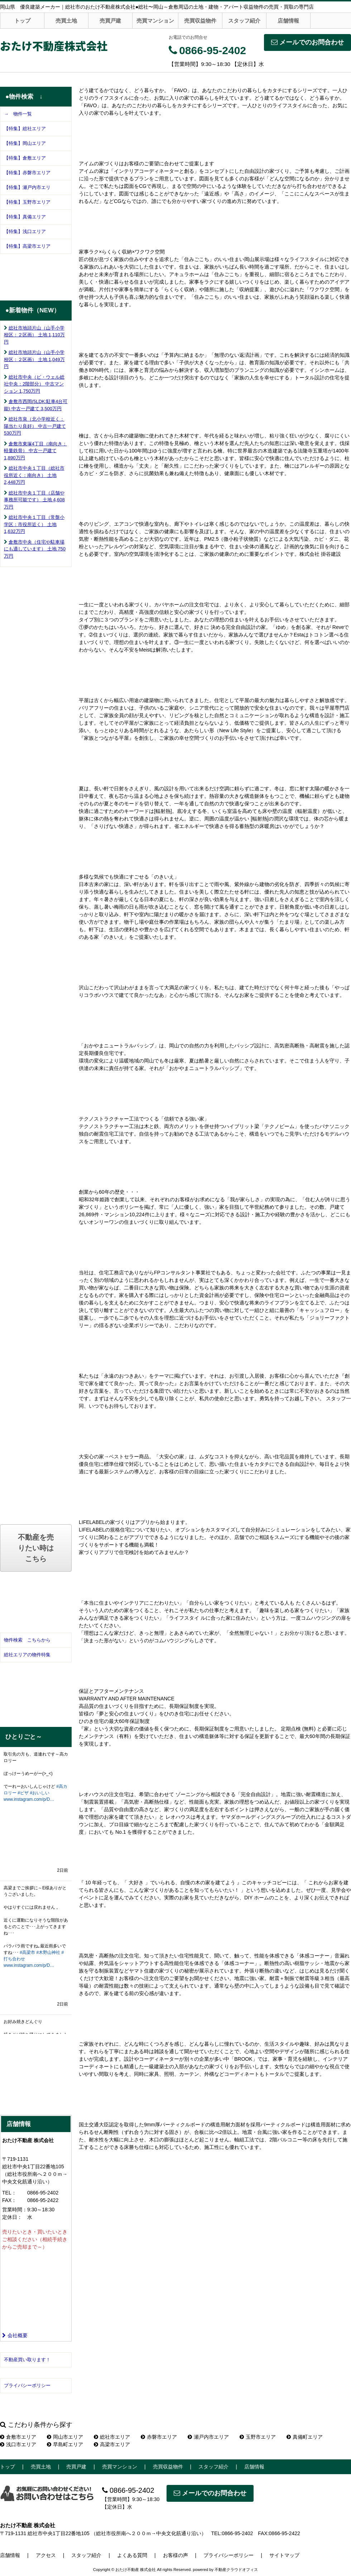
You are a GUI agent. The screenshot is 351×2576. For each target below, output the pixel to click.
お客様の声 (175, 2555)
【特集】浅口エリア (25, 231)
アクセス (46, 2555)
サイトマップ (284, 2555)
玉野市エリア (258, 2437)
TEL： (9, 2193)
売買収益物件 (200, 21)
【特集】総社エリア (25, 128)
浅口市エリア (18, 2444)
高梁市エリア (112, 2444)
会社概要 (15, 2335)
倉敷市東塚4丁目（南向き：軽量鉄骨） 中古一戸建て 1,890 (35, 450)
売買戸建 (110, 21)
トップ (22, 21)
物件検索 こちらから (27, 1640)
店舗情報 (288, 21)
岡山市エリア (65, 2437)
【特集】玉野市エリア (27, 202)
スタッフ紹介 (244, 21)
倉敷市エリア (18, 2437)
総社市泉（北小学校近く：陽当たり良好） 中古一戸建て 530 (35, 426)
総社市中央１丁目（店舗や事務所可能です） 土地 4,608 (34, 500)
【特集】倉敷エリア (25, 158)
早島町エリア (65, 2444)
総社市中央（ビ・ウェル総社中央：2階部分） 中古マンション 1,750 (34, 384)
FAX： (9, 2200)
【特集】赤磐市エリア (27, 172)
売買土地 (66, 21)
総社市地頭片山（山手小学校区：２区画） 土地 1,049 (34, 359)
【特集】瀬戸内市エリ (27, 187)
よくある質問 (132, 2555)
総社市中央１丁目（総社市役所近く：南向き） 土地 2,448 (34, 475)
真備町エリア (305, 2437)
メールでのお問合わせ (307, 42)
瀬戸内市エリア (208, 2437)
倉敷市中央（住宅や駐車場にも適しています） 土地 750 (35, 549)
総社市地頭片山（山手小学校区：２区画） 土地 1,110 (34, 335)
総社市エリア (112, 2437)
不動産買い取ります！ (27, 2359)
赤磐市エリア (159, 2437)
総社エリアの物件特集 (27, 1654)
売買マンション (155, 21)
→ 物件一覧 (18, 114)
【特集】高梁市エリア (27, 246)
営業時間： (14, 2209)
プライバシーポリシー (27, 2385)
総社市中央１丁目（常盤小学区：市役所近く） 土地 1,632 (34, 524)
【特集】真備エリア (25, 216)
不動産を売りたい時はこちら (36, 1548)
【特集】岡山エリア (25, 143)
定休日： (12, 2217)
